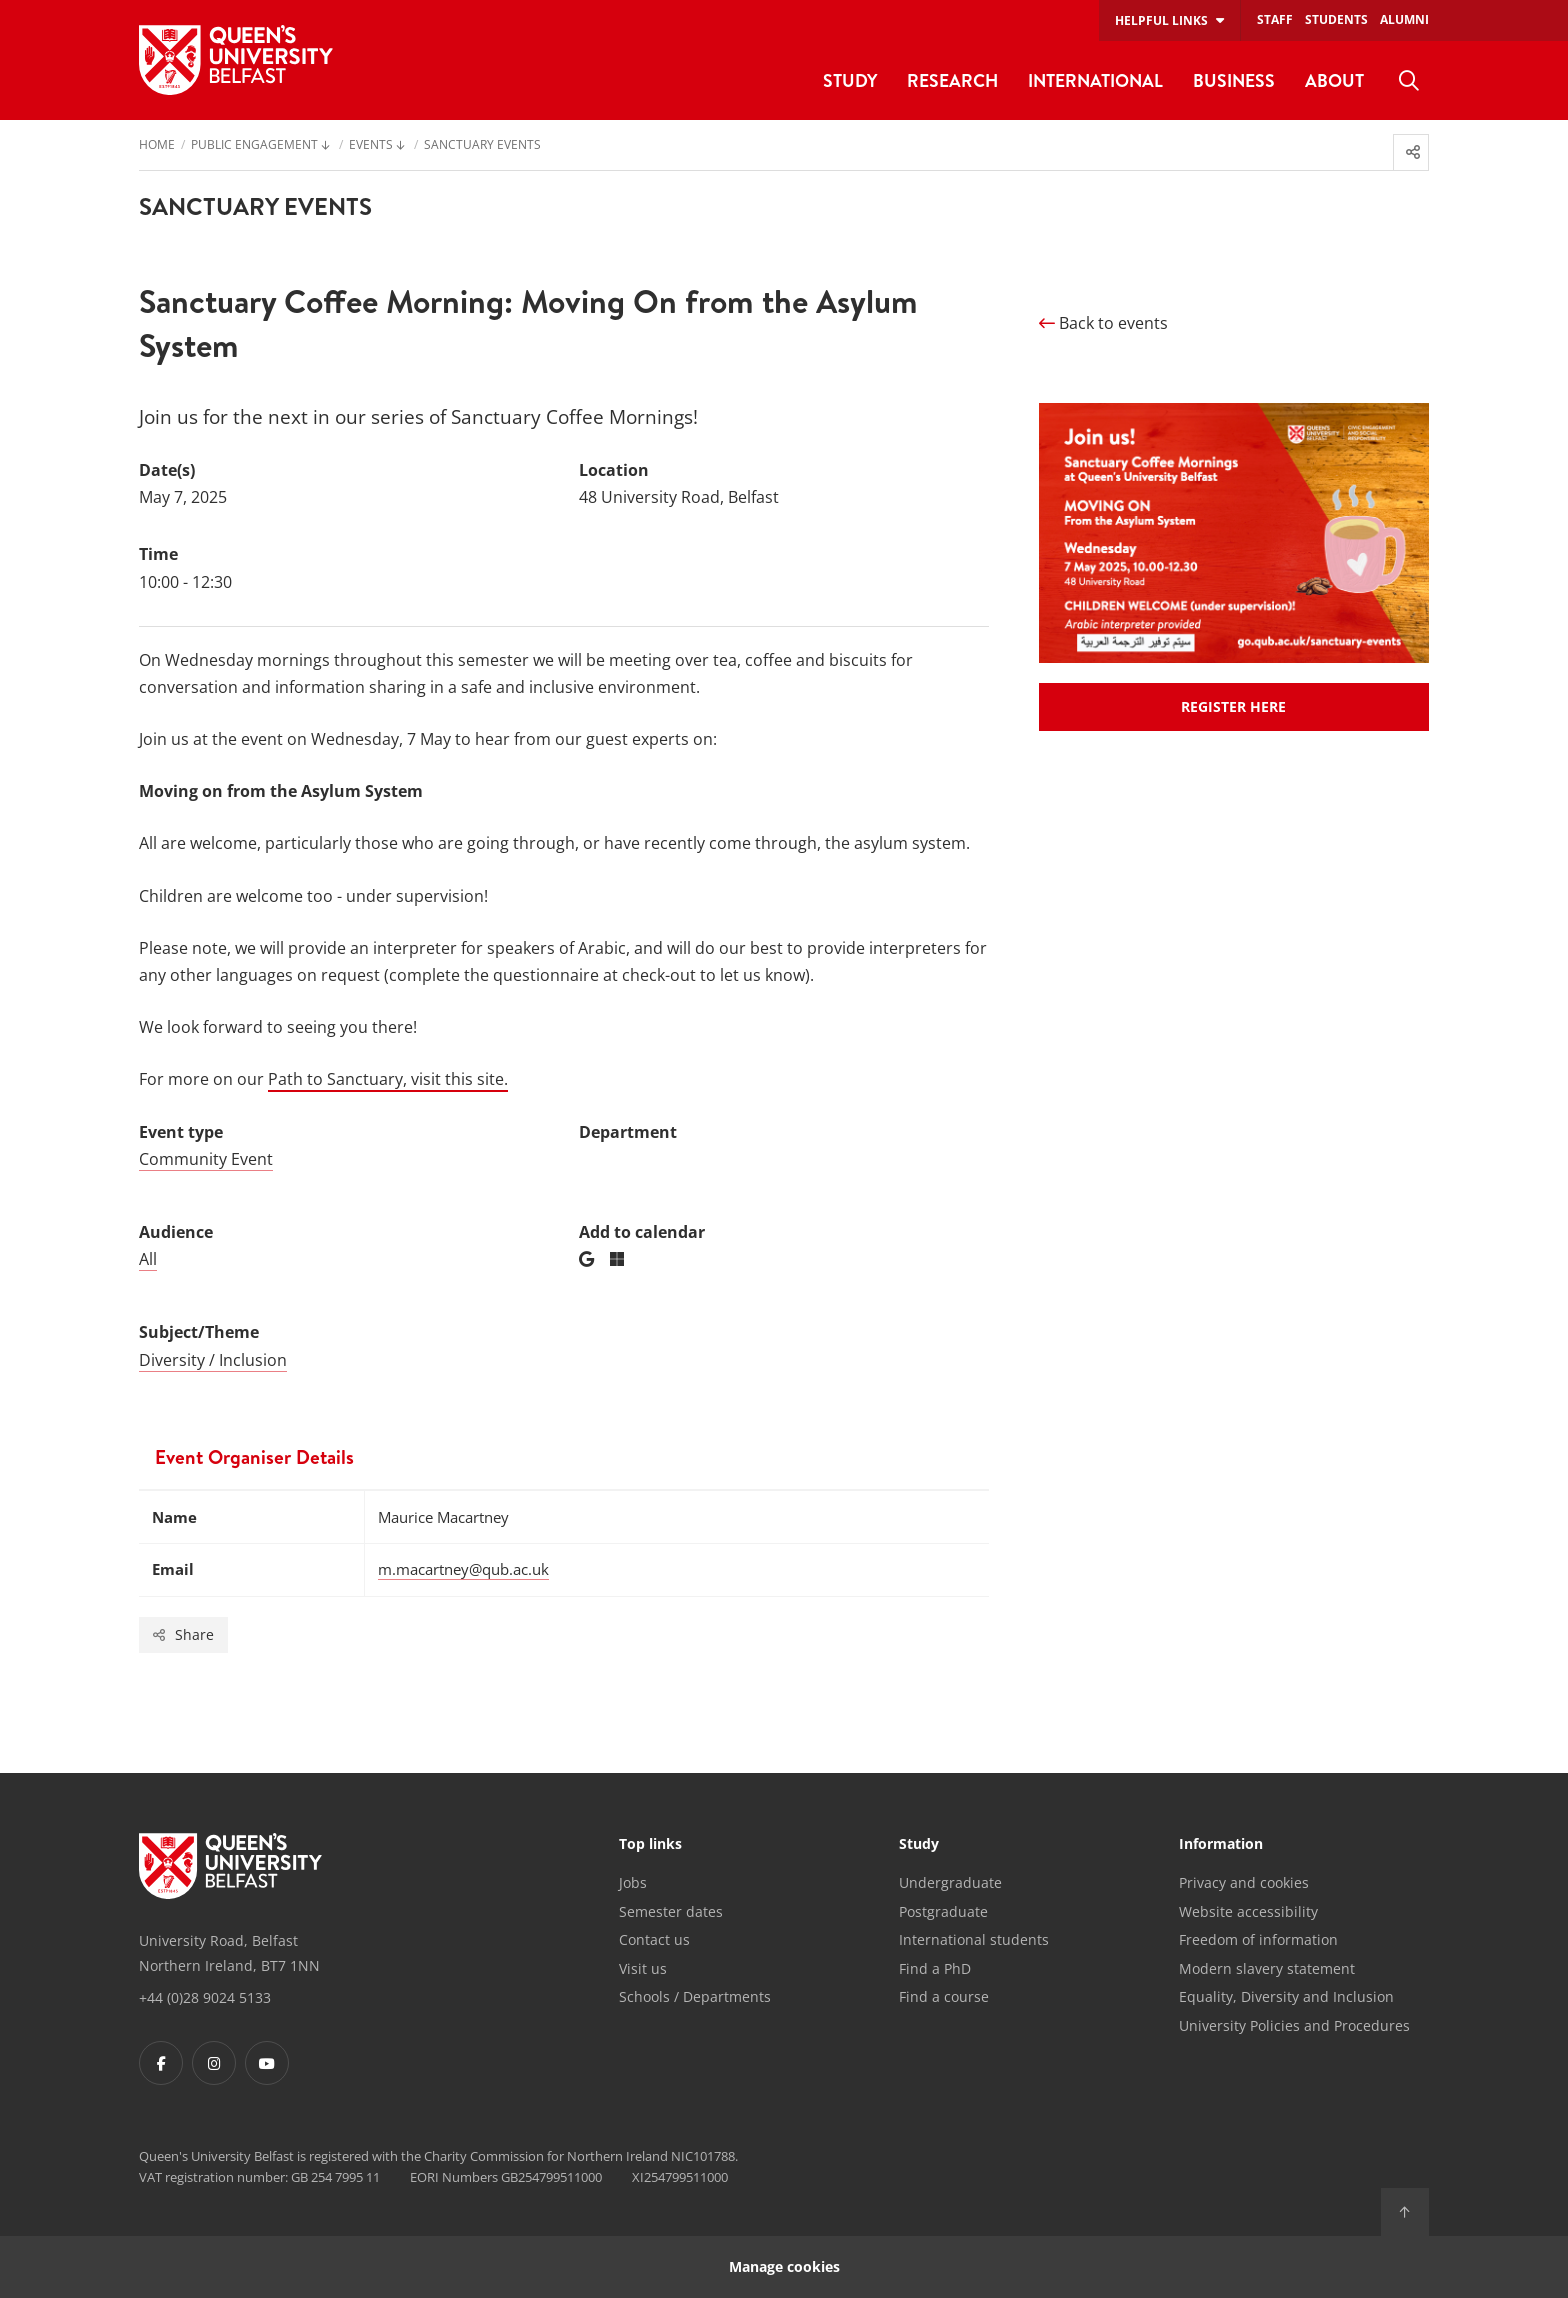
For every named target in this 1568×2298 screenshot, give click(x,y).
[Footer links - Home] (230, 1866)
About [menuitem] (1334, 80)
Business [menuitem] (1234, 80)
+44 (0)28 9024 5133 (205, 1997)
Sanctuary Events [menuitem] (482, 146)
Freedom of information (1258, 1939)
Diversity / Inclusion (213, 1360)
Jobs (633, 1882)
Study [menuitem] (850, 80)
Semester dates (671, 1911)
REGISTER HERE (1233, 706)
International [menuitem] (1095, 80)
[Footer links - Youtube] (267, 2063)
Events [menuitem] (371, 146)
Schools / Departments (695, 1996)
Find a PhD (935, 1968)
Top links (650, 1845)
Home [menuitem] (157, 146)
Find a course (944, 1996)
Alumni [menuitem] (1404, 19)
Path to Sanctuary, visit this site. (388, 1079)
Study (919, 1845)
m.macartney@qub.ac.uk (463, 1569)
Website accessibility (1248, 1911)
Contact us (654, 1939)
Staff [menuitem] (1275, 19)
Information (1221, 1845)
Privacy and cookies (1244, 1882)
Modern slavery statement (1267, 1968)
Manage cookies (784, 2266)
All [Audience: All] (148, 1259)
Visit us (643, 1968)
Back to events (1103, 323)
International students (974, 1939)
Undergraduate (950, 1882)
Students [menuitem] (1336, 19)
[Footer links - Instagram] (214, 2063)
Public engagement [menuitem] (254, 146)
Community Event (206, 1159)
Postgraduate (943, 1911)
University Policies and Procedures (1294, 2025)
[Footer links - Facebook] (161, 2063)
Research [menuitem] (952, 80)
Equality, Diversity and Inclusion (1286, 1996)
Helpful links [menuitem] (1161, 20)
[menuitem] (1409, 81)
